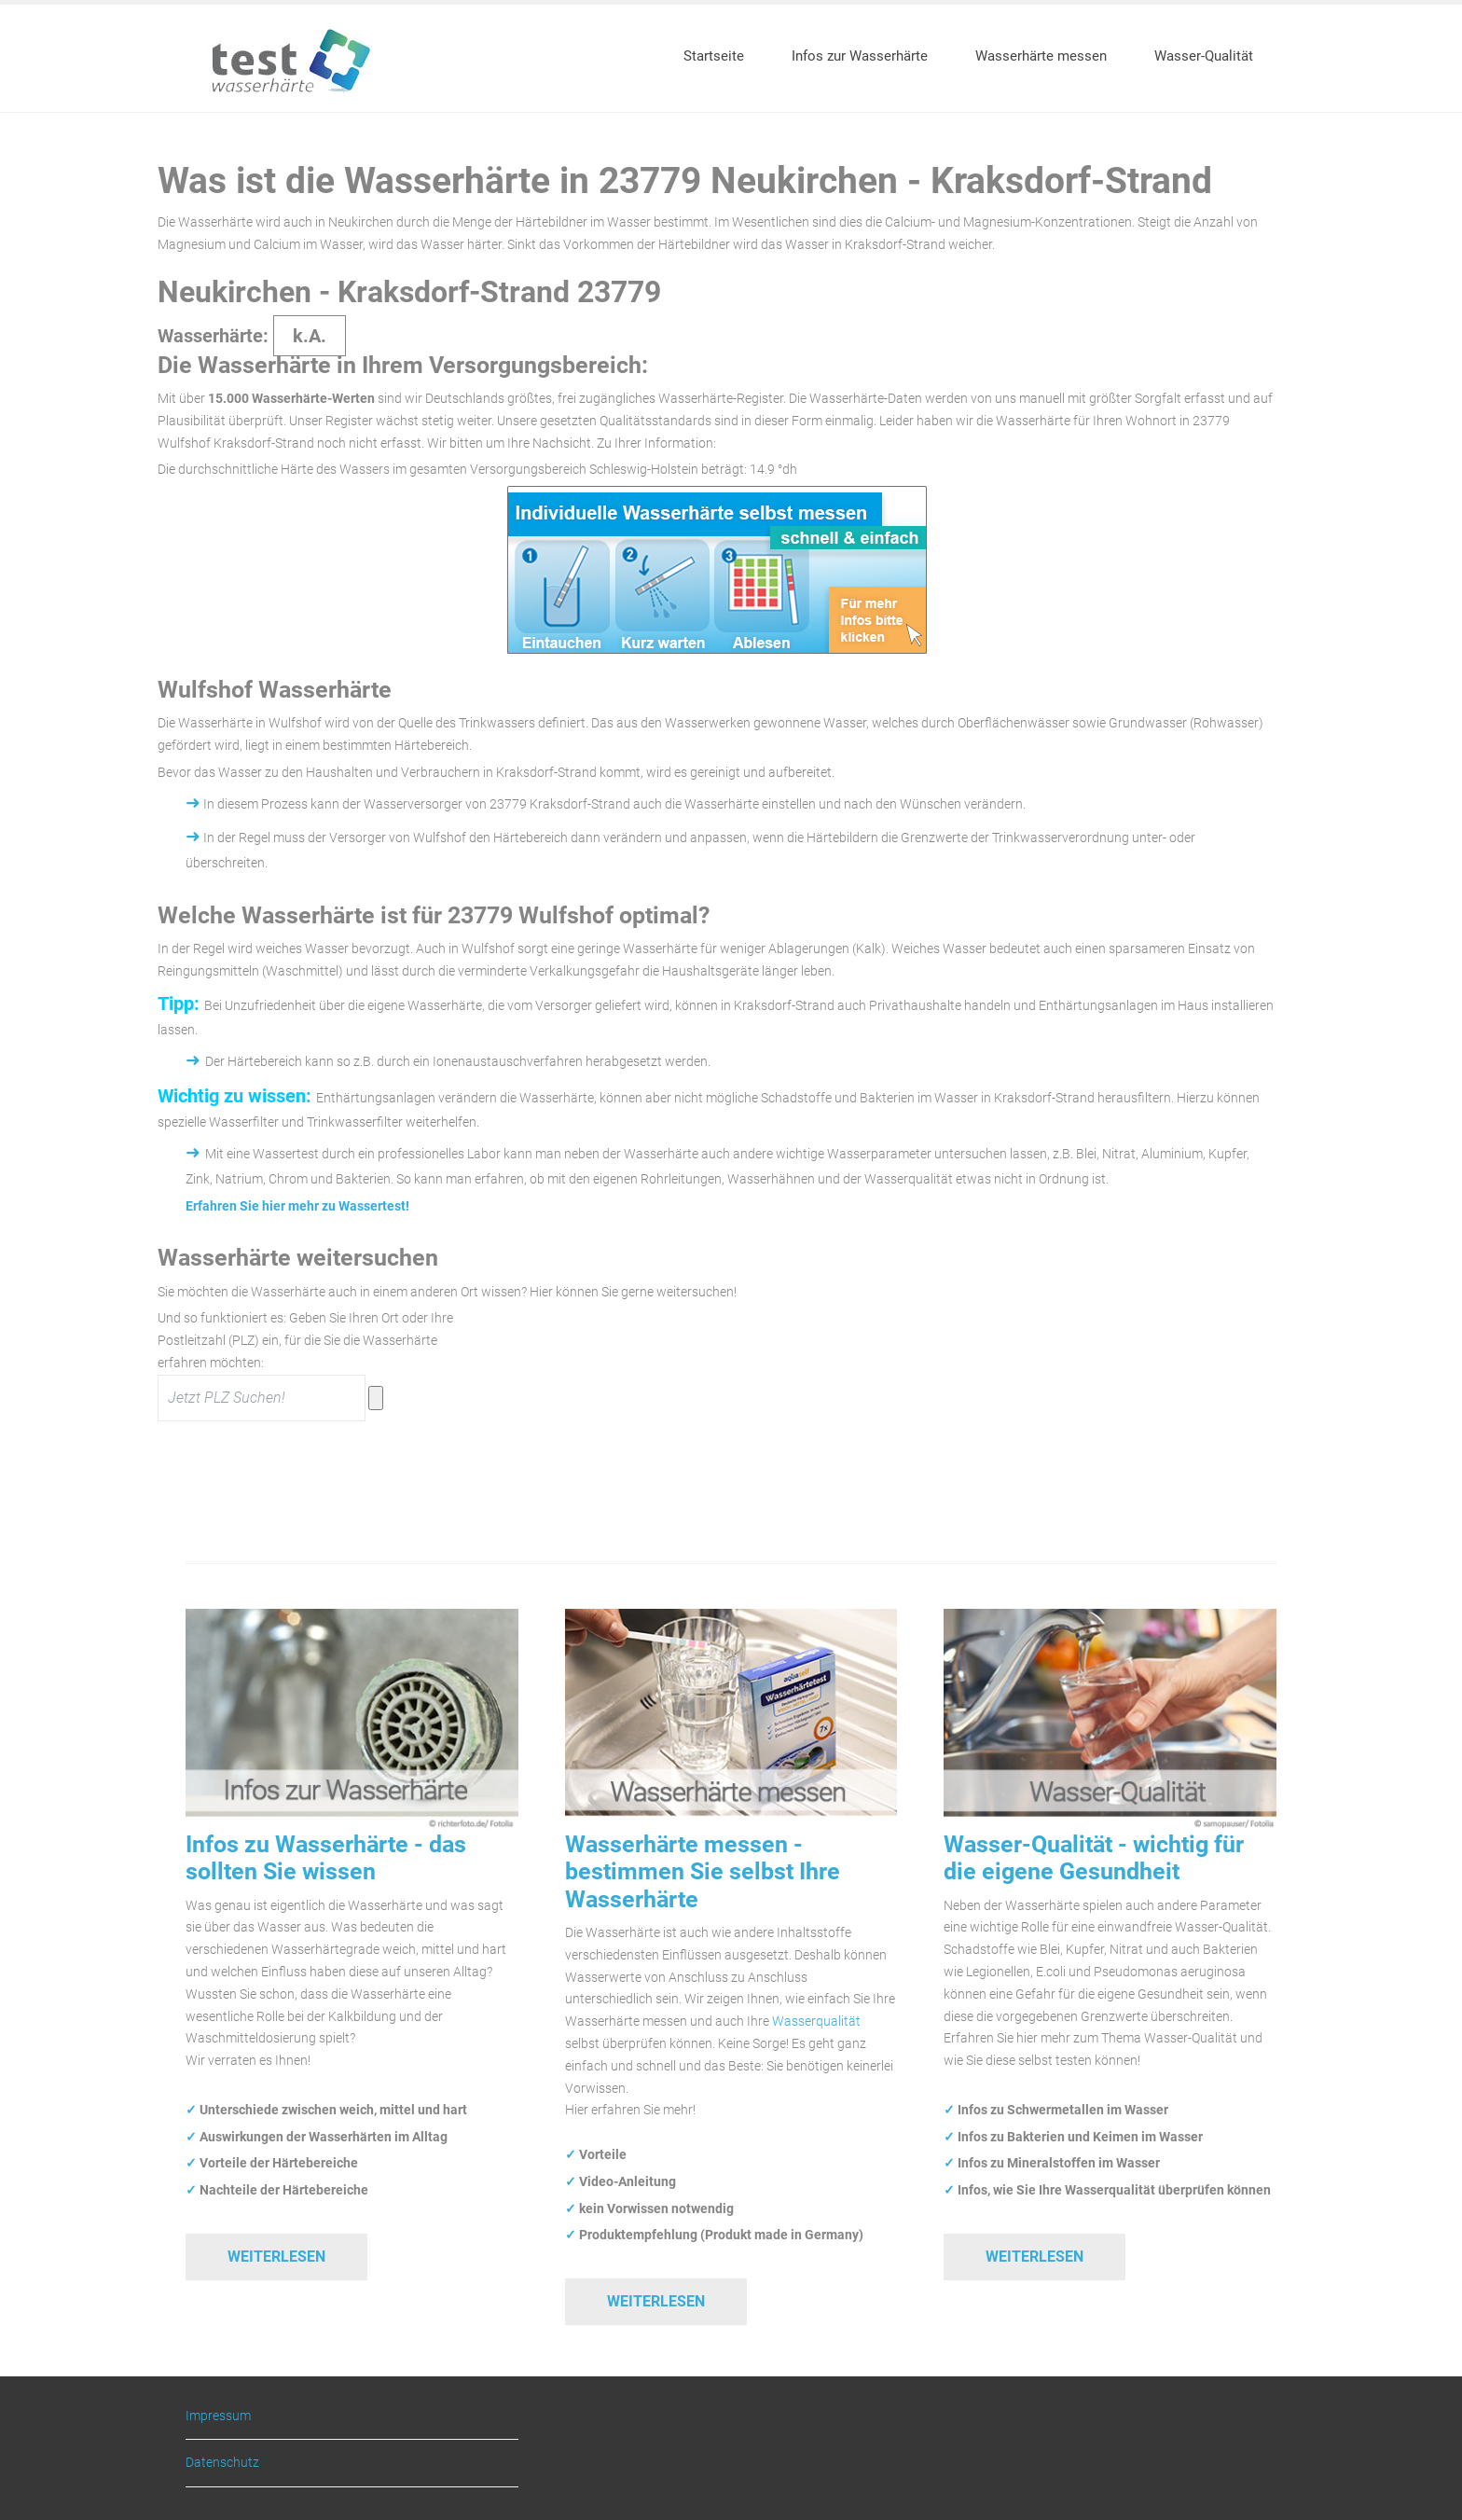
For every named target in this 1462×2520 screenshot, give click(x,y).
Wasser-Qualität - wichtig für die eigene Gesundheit (1094, 1858)
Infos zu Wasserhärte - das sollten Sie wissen (326, 1858)
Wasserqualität (816, 2021)
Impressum (218, 2416)
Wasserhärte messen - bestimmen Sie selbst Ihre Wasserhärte (702, 1872)
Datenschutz (222, 2462)
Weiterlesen (276, 2256)
